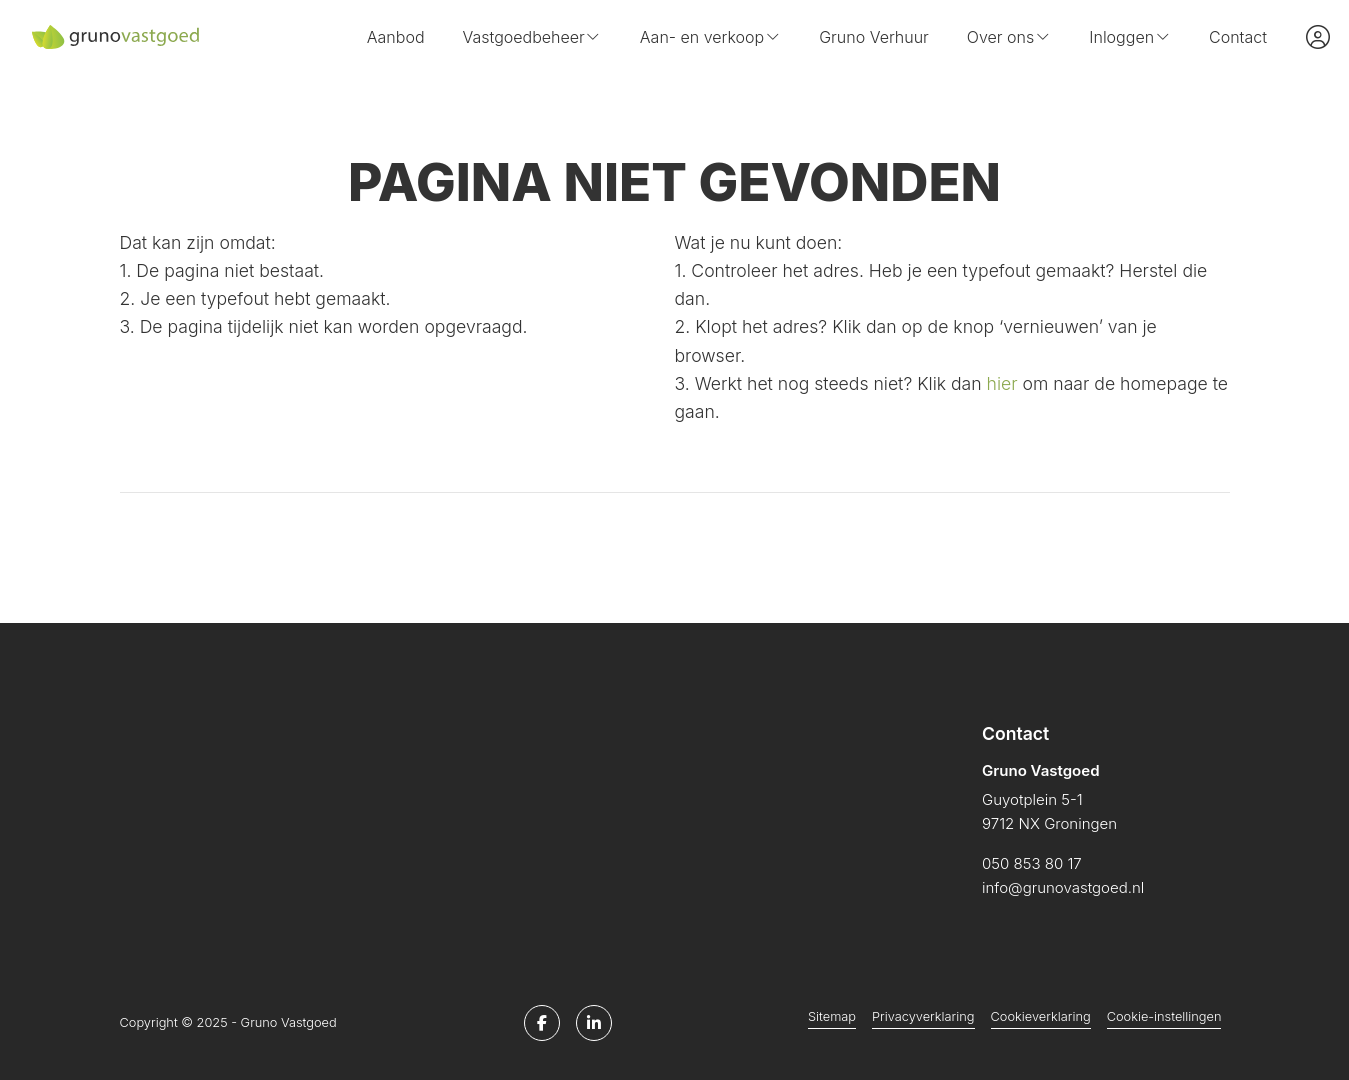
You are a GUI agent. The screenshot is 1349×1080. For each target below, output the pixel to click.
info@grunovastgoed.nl (1063, 887)
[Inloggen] (1318, 37)
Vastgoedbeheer (532, 37)
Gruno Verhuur (874, 37)
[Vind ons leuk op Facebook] (542, 1023)
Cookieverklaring (1041, 1016)
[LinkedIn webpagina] (594, 1023)
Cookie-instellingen (1164, 1016)
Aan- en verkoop (710, 37)
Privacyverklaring (923, 1016)
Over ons (1009, 37)
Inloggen (1130, 37)
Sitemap (832, 1016)
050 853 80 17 (1032, 863)
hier (1002, 383)
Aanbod (396, 37)
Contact (1238, 37)
